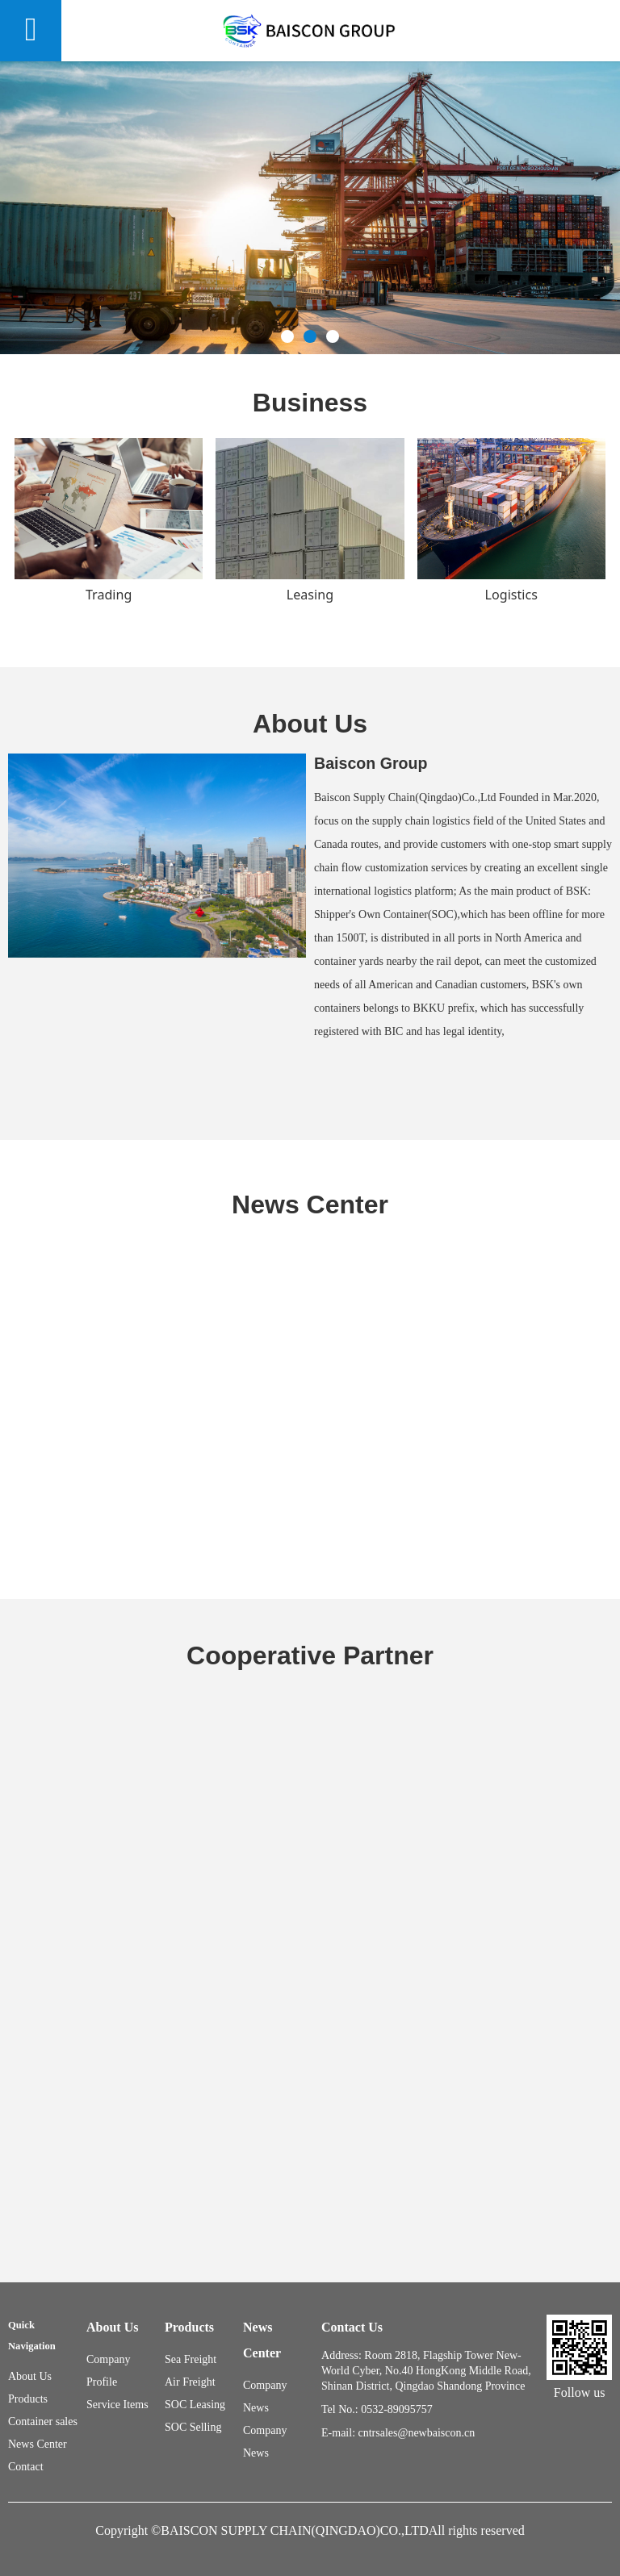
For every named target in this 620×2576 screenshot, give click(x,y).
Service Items (117, 2405)
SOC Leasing (195, 2405)
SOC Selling (193, 2427)
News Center (37, 2444)
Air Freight (190, 2382)
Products (28, 2399)
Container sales (43, 2421)
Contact (26, 2467)
